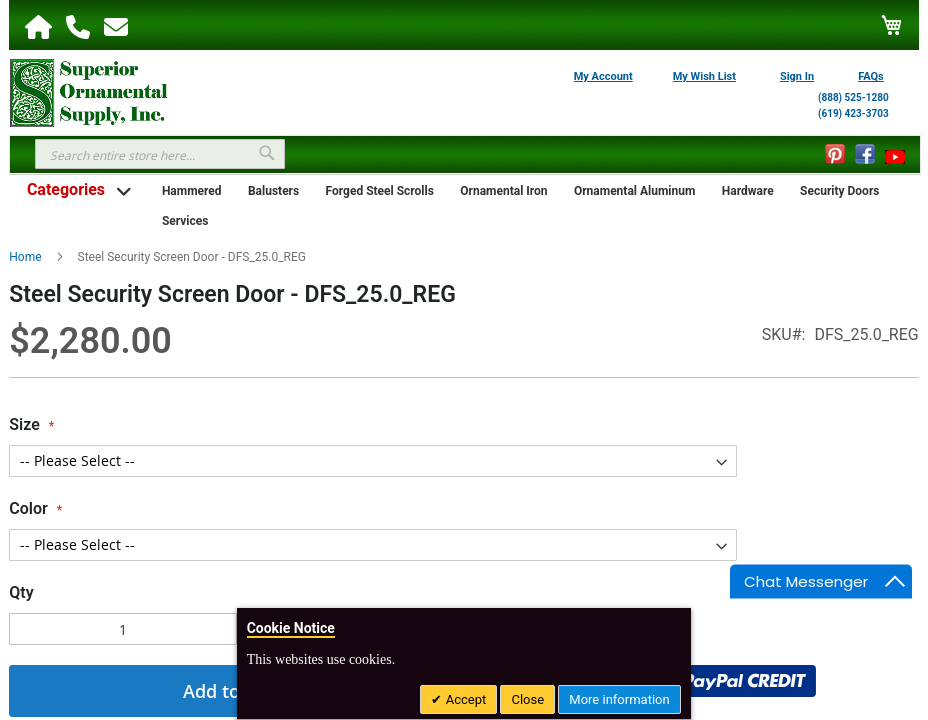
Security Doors (839, 191)
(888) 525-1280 (853, 97)
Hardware (748, 191)
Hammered (192, 191)
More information (619, 699)
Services (185, 221)
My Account (603, 76)
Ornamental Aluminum (634, 191)
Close (527, 699)
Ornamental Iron (503, 191)
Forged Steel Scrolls (380, 191)
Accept (464, 699)
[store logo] (89, 91)
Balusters (273, 191)
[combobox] (160, 154)
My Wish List (704, 76)
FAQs (871, 76)
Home (25, 257)
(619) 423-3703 (853, 113)
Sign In (797, 76)
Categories (66, 189)
